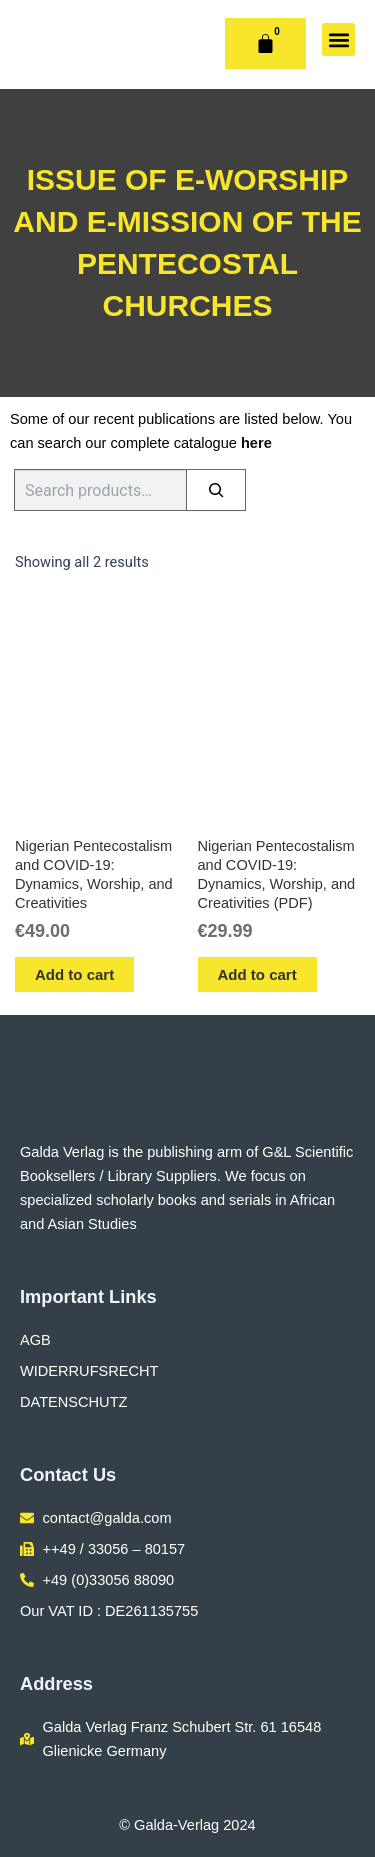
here (256, 443)
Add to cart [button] (74, 974)
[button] (338, 39)
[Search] (216, 490)
